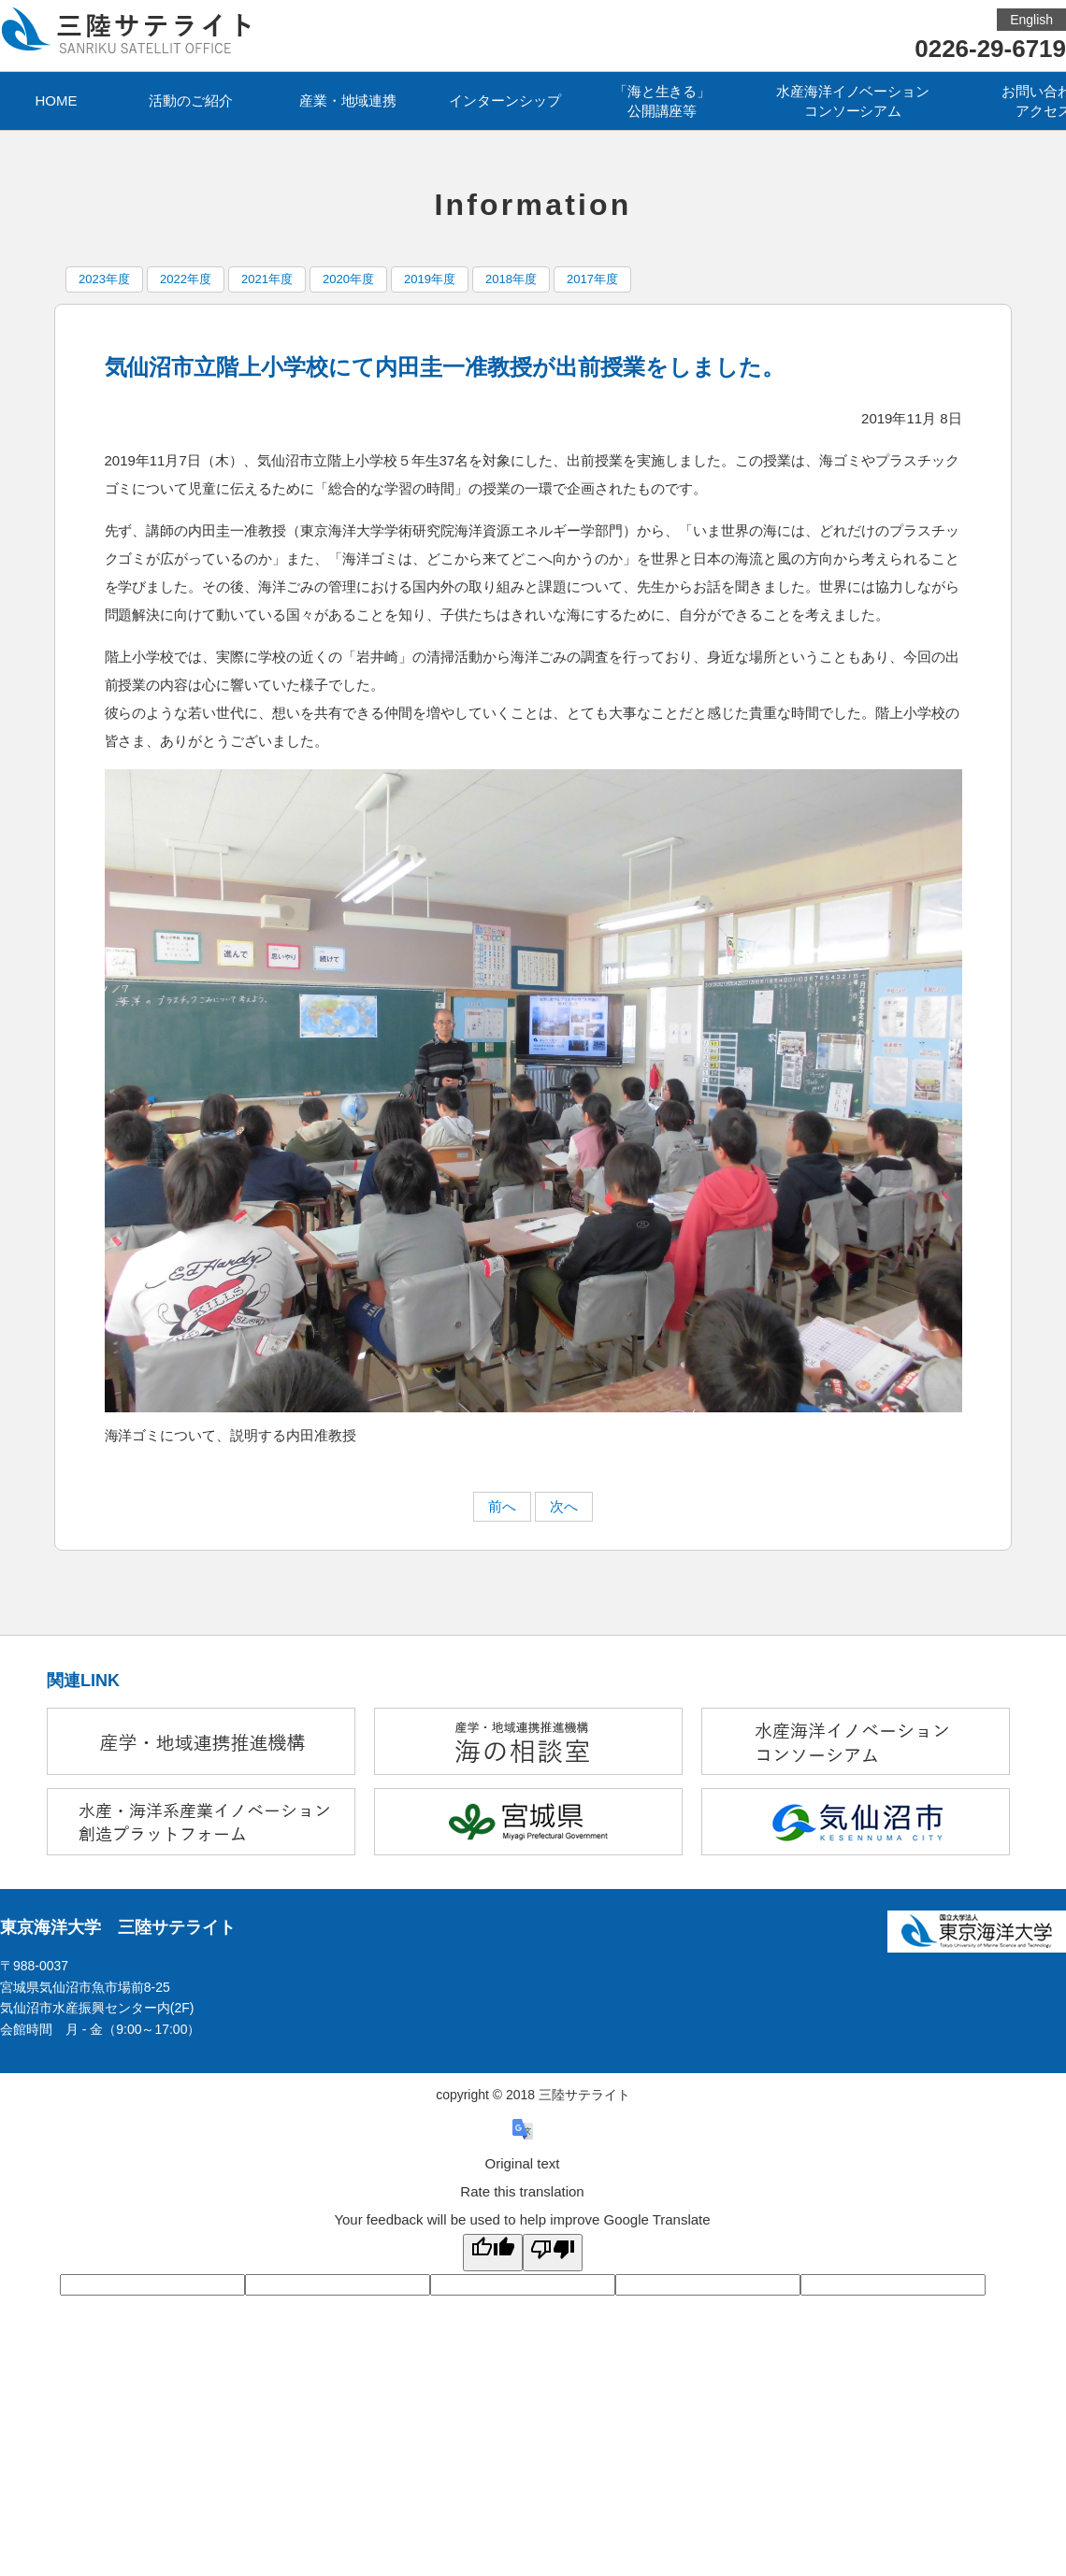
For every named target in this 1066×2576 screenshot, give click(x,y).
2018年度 (511, 279)
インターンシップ (505, 100)
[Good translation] (493, 2252)
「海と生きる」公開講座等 (662, 101)
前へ (502, 1506)
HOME (57, 100)
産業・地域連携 (348, 100)
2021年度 (267, 279)
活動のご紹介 (191, 100)
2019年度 (429, 279)
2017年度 (592, 279)
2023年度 (104, 279)
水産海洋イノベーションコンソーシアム (853, 101)
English (1031, 19)
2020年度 (348, 279)
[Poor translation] (553, 2252)
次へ (564, 1506)
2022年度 (185, 279)
